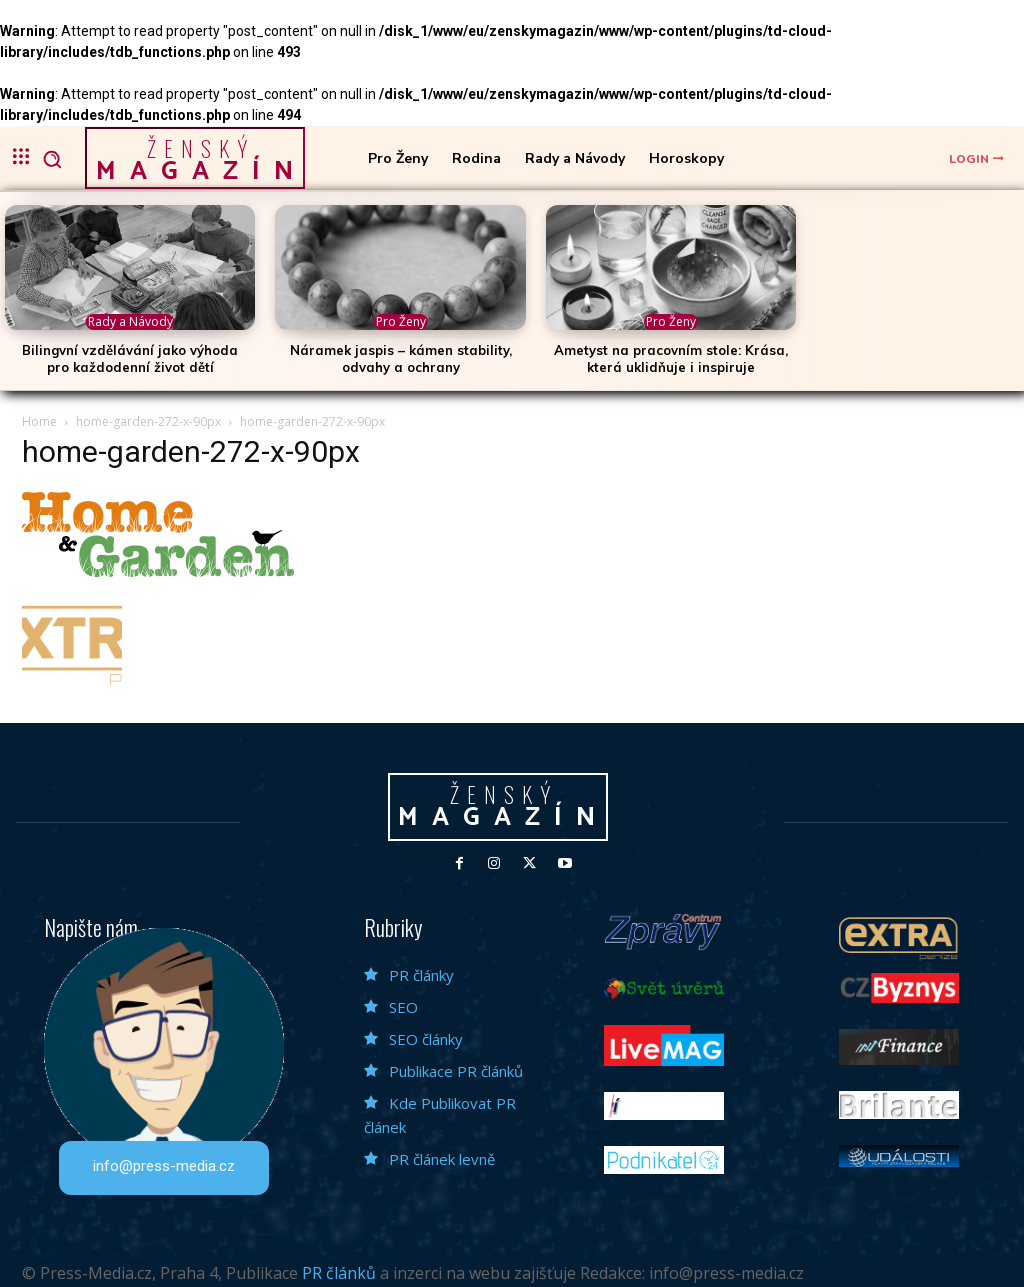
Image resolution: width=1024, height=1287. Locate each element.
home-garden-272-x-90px (148, 421)
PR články (421, 975)
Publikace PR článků (456, 1071)
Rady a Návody (130, 322)
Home (39, 421)
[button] (52, 159)
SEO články (426, 1039)
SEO (403, 1007)
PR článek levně (442, 1159)
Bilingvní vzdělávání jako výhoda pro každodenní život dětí (130, 358)
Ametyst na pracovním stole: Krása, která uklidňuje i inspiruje (671, 358)
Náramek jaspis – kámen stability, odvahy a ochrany (401, 358)
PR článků (339, 1273)
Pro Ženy (401, 322)
